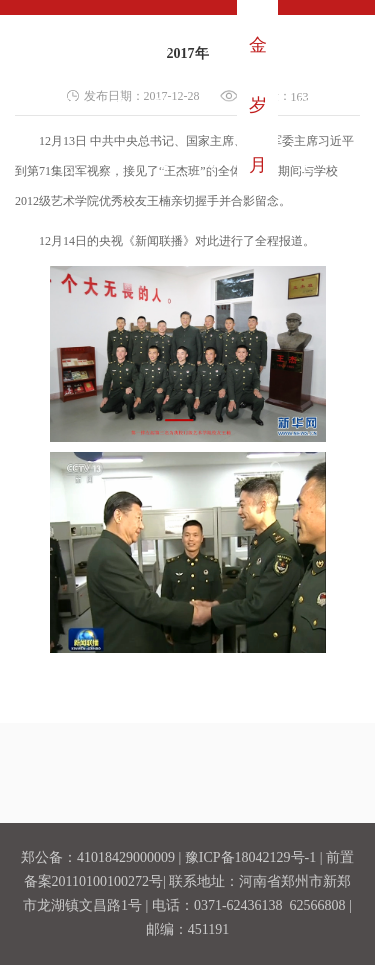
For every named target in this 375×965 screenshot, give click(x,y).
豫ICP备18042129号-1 (250, 857)
